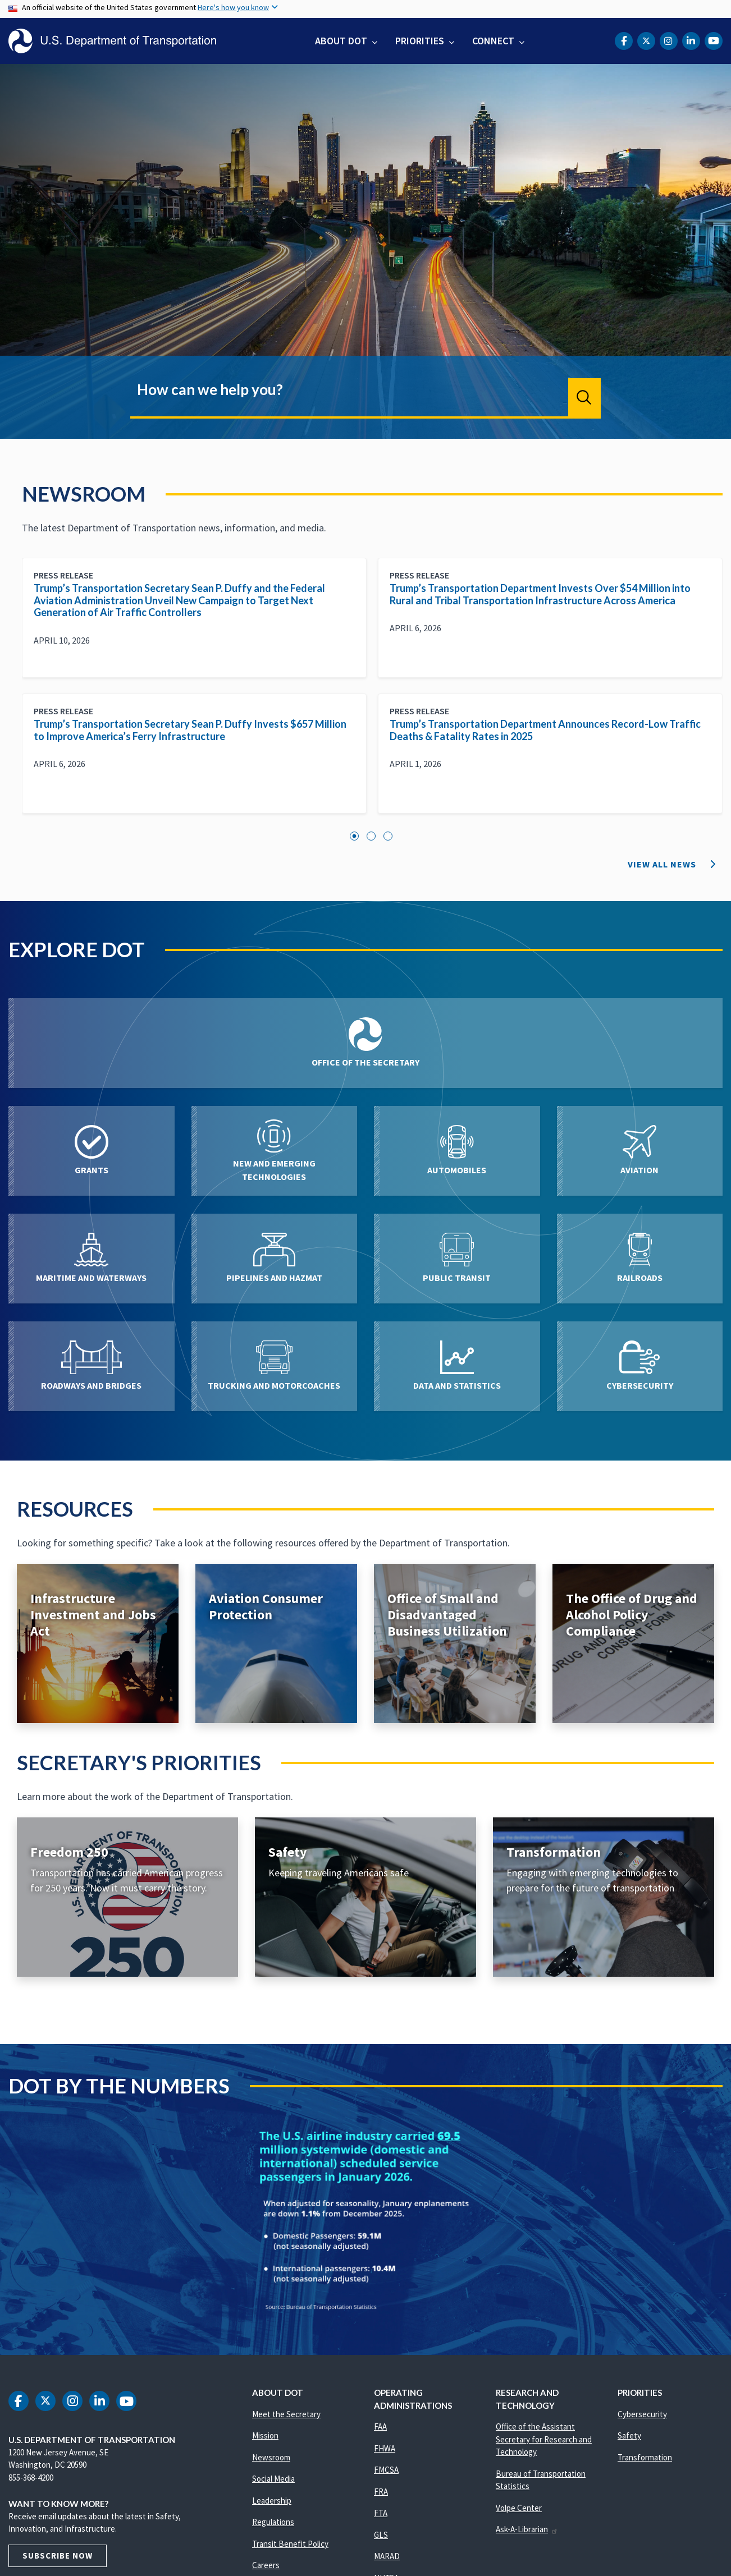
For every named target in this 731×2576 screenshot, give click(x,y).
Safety (629, 2435)
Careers (266, 2565)
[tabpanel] (372, 693)
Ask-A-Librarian (527, 2529)
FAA (380, 2426)
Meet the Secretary (286, 2414)
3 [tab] (387, 836)
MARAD (387, 2556)
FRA (381, 2491)
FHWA (384, 2448)
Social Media (273, 2478)
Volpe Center (519, 2507)
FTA (380, 2513)
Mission (265, 2435)
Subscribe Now (57, 2555)
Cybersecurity (642, 2414)
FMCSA (386, 2469)
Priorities (419, 40)
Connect (493, 40)
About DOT (341, 40)
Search (584, 397)
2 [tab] (371, 836)
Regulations (273, 2522)
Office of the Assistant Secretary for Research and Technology (544, 2439)
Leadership (271, 2500)
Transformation (645, 2457)
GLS (381, 2534)
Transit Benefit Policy (290, 2543)
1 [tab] (354, 836)
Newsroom (271, 2457)
